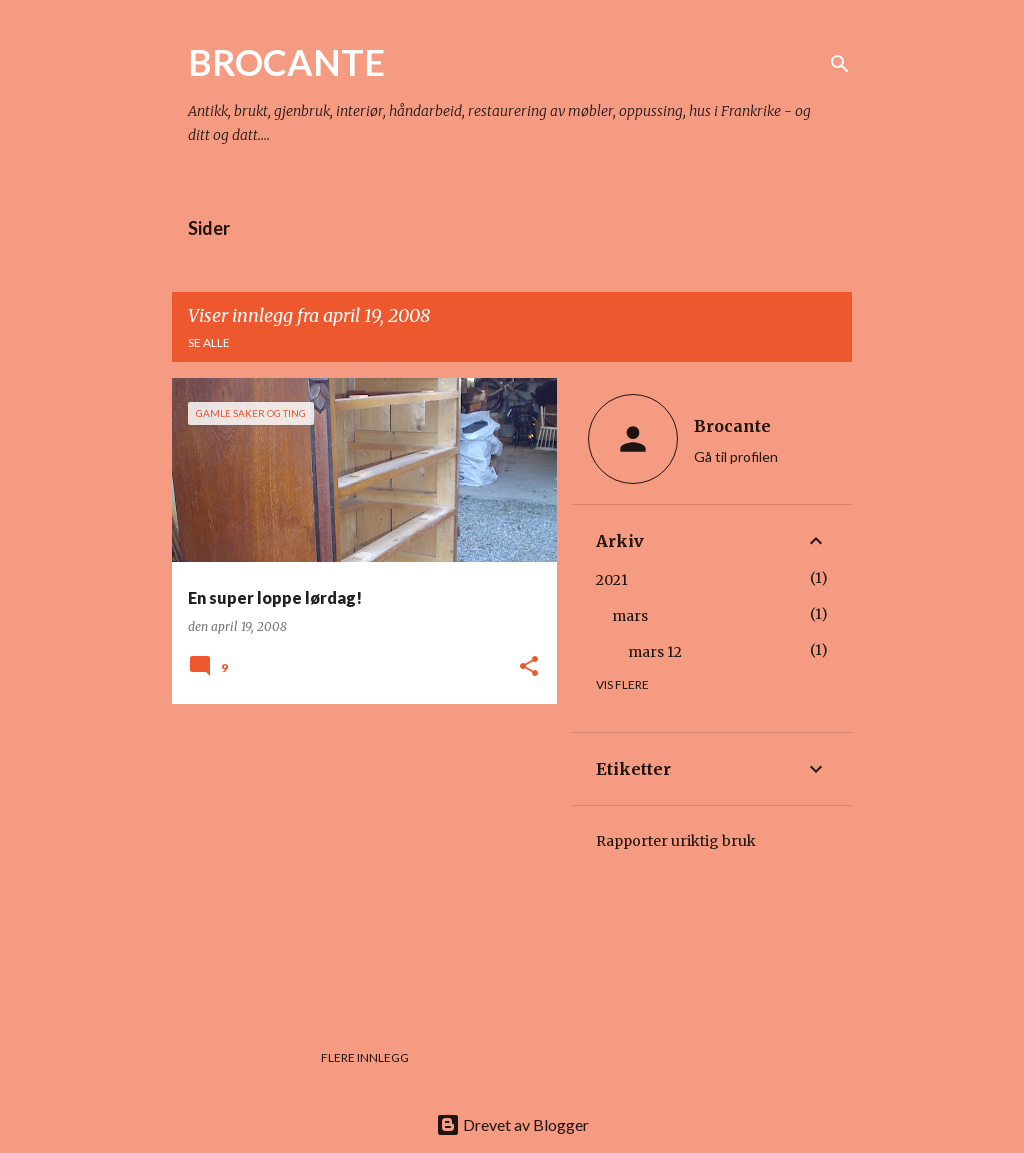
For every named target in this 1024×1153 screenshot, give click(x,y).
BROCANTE (286, 62)
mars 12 (655, 652)
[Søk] (840, 64)
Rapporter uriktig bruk (676, 841)
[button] (529, 667)
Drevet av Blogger (512, 1124)
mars (630, 616)
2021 (612, 580)
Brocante (732, 426)
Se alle (209, 342)
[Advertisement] (357, 859)
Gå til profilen (736, 456)
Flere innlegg (365, 1057)
